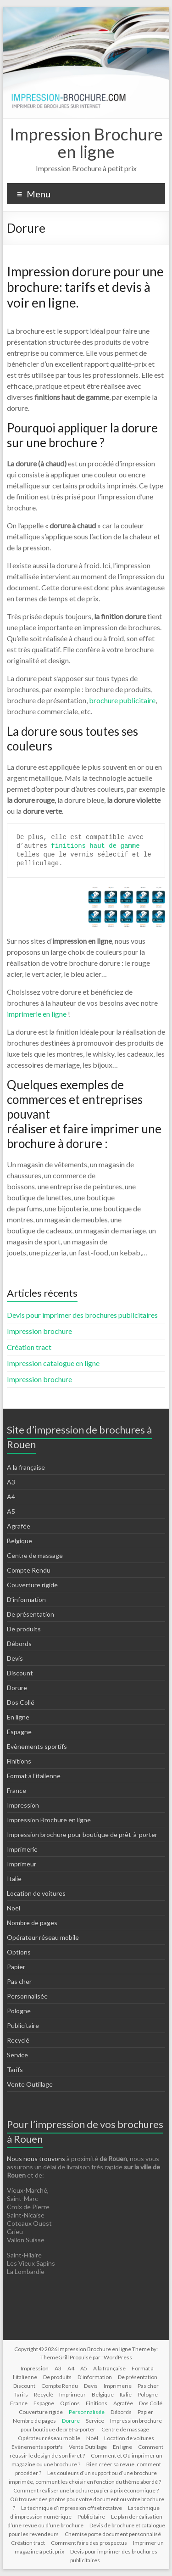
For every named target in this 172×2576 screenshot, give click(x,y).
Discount (20, 1673)
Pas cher (19, 1981)
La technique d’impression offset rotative (71, 2507)
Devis (15, 1658)
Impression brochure (39, 1331)
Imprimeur (21, 1864)
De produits (24, 1629)
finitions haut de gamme (95, 846)
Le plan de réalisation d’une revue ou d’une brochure (84, 2521)
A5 (11, 1511)
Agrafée (18, 1526)
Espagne (19, 1732)
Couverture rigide (32, 1585)
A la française (26, 1467)
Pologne (19, 2011)
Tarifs (15, 2069)
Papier (16, 1967)
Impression (23, 1805)
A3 (11, 1482)
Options (19, 1952)
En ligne (18, 1717)
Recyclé (18, 2040)
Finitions (19, 1761)
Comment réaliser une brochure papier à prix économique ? (86, 2490)
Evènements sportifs (37, 1746)
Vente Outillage (30, 2084)
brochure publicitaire (121, 700)
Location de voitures (36, 1893)
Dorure (17, 1687)
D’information (26, 1599)
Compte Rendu (28, 1570)
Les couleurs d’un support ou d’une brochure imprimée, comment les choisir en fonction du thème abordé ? (85, 2477)
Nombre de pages (32, 1922)
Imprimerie (22, 1849)
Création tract (29, 1347)
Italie (14, 1878)
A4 (11, 1497)
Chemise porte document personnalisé (113, 2534)
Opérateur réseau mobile (43, 1937)
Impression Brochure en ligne (86, 143)
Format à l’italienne (34, 1776)
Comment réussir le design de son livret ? (86, 2451)
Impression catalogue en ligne (53, 1363)
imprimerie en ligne (37, 1013)
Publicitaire (23, 2025)
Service (17, 2055)
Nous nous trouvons (37, 2158)
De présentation (30, 1614)
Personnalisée (27, 1996)
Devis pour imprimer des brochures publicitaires (82, 1314)
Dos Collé (20, 1702)
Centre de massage (35, 1555)
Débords (19, 1643)
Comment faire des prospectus (89, 2542)
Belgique (19, 1541)
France (16, 1790)
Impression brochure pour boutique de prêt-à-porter (82, 1834)
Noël (13, 1908)
